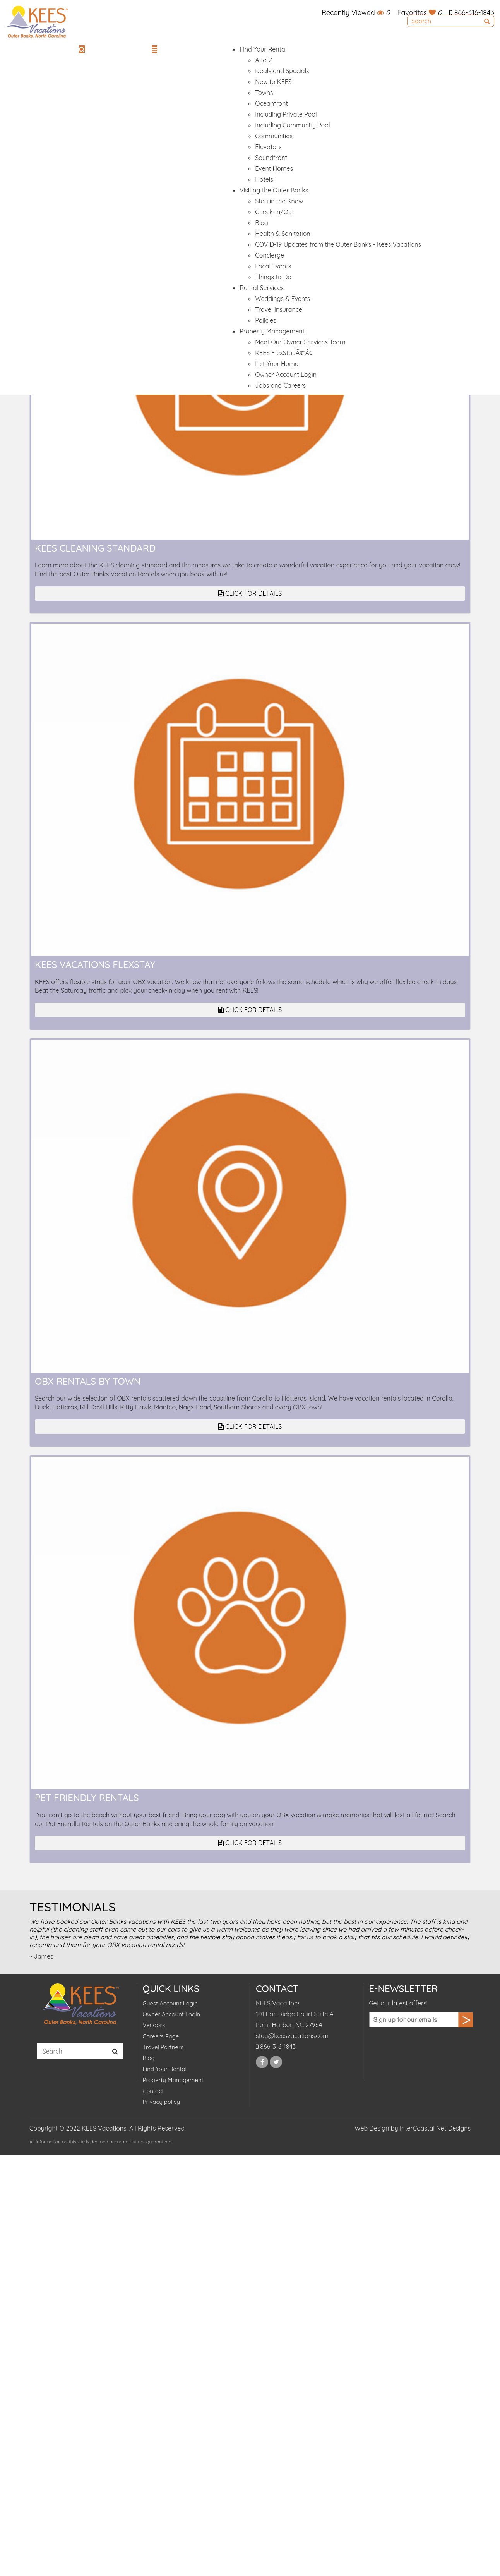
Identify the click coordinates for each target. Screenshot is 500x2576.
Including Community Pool (292, 125)
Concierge (269, 255)
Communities (273, 136)
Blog (261, 223)
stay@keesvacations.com (292, 2036)
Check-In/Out (274, 212)
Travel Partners (163, 2047)
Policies (265, 320)
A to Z (263, 60)
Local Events (273, 266)
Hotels (264, 179)
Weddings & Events (282, 298)
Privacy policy (161, 2101)
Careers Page (161, 2036)
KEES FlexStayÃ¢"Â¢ (283, 353)
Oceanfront (271, 103)
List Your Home (276, 364)
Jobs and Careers (280, 385)
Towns (264, 92)
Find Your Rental (263, 49)
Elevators (268, 147)
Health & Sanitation (282, 233)
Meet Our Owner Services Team (300, 342)
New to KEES (273, 82)
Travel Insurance (278, 309)
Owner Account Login (286, 374)
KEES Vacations (37, 22)
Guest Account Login (170, 2003)
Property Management (272, 331)
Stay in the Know (279, 201)
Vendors (154, 2025)
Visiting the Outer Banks (274, 190)
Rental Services (262, 288)
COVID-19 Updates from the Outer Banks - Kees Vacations (338, 244)
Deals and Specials (282, 71)
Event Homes (274, 168)
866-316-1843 (471, 12)
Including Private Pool (286, 114)
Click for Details (250, 593)
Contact (153, 2091)
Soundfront (271, 158)
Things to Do (273, 277)
